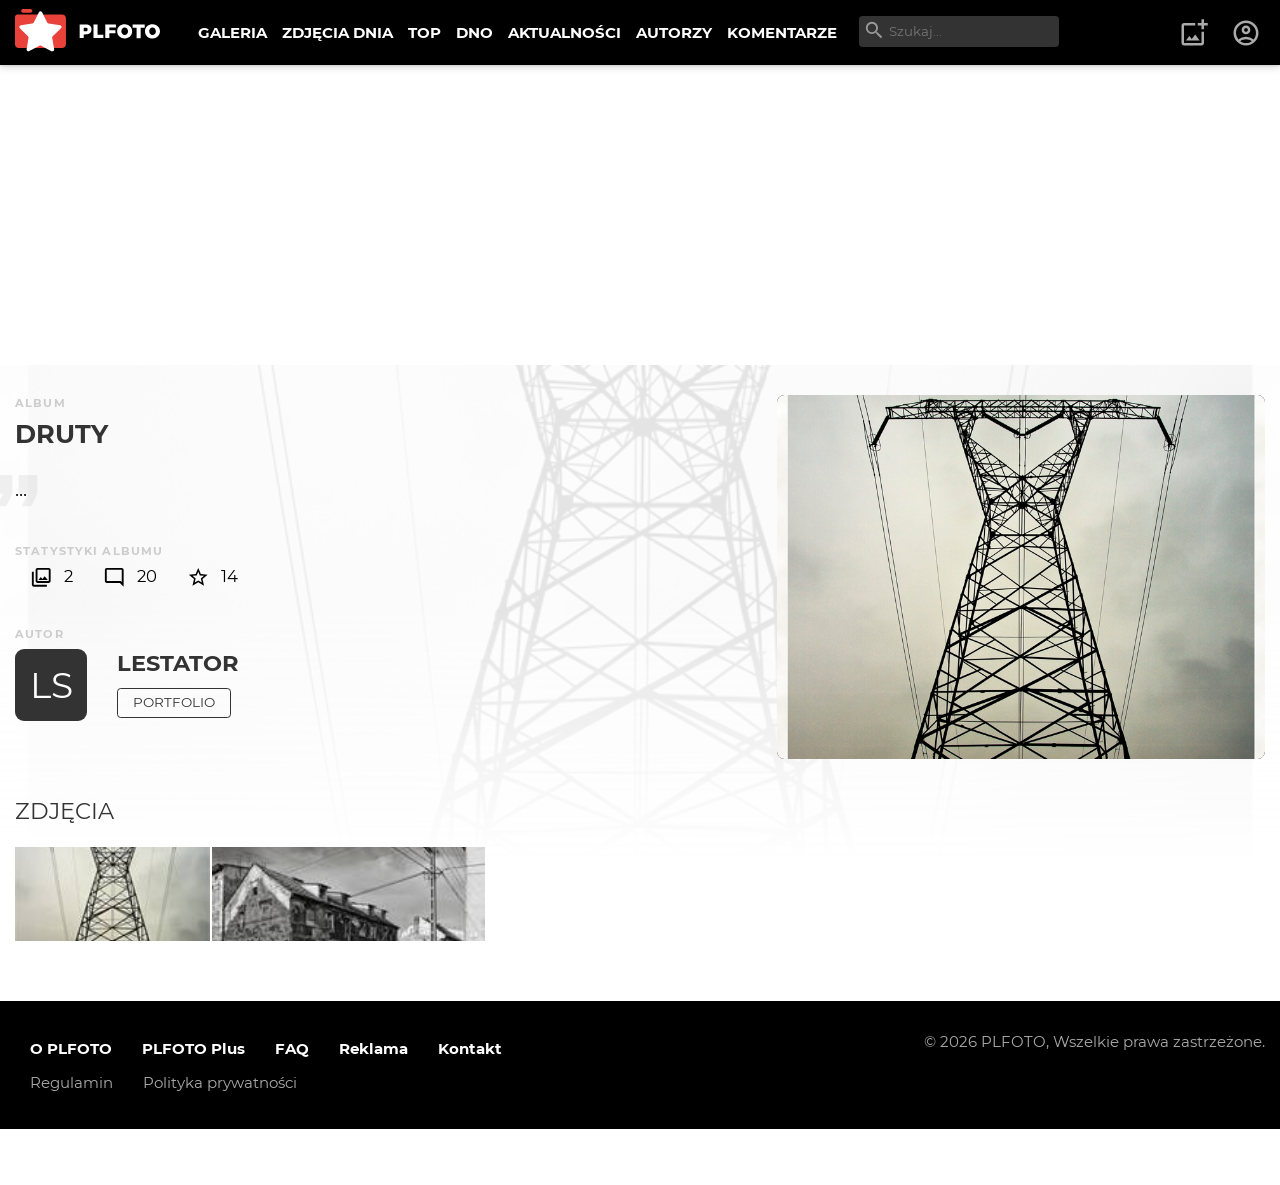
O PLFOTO (71, 1104)
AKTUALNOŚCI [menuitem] (564, 32)
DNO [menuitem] (474, 32)
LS (51, 685)
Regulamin (71, 1138)
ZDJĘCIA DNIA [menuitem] (337, 32)
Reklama (373, 1104)
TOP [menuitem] (424, 32)
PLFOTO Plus (193, 1104)
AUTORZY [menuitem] (674, 32)
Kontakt (470, 1104)
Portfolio (174, 702)
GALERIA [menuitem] (232, 32)
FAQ (292, 1104)
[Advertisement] (640, 215)
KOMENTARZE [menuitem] (782, 32)
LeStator (178, 663)
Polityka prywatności (220, 1138)
